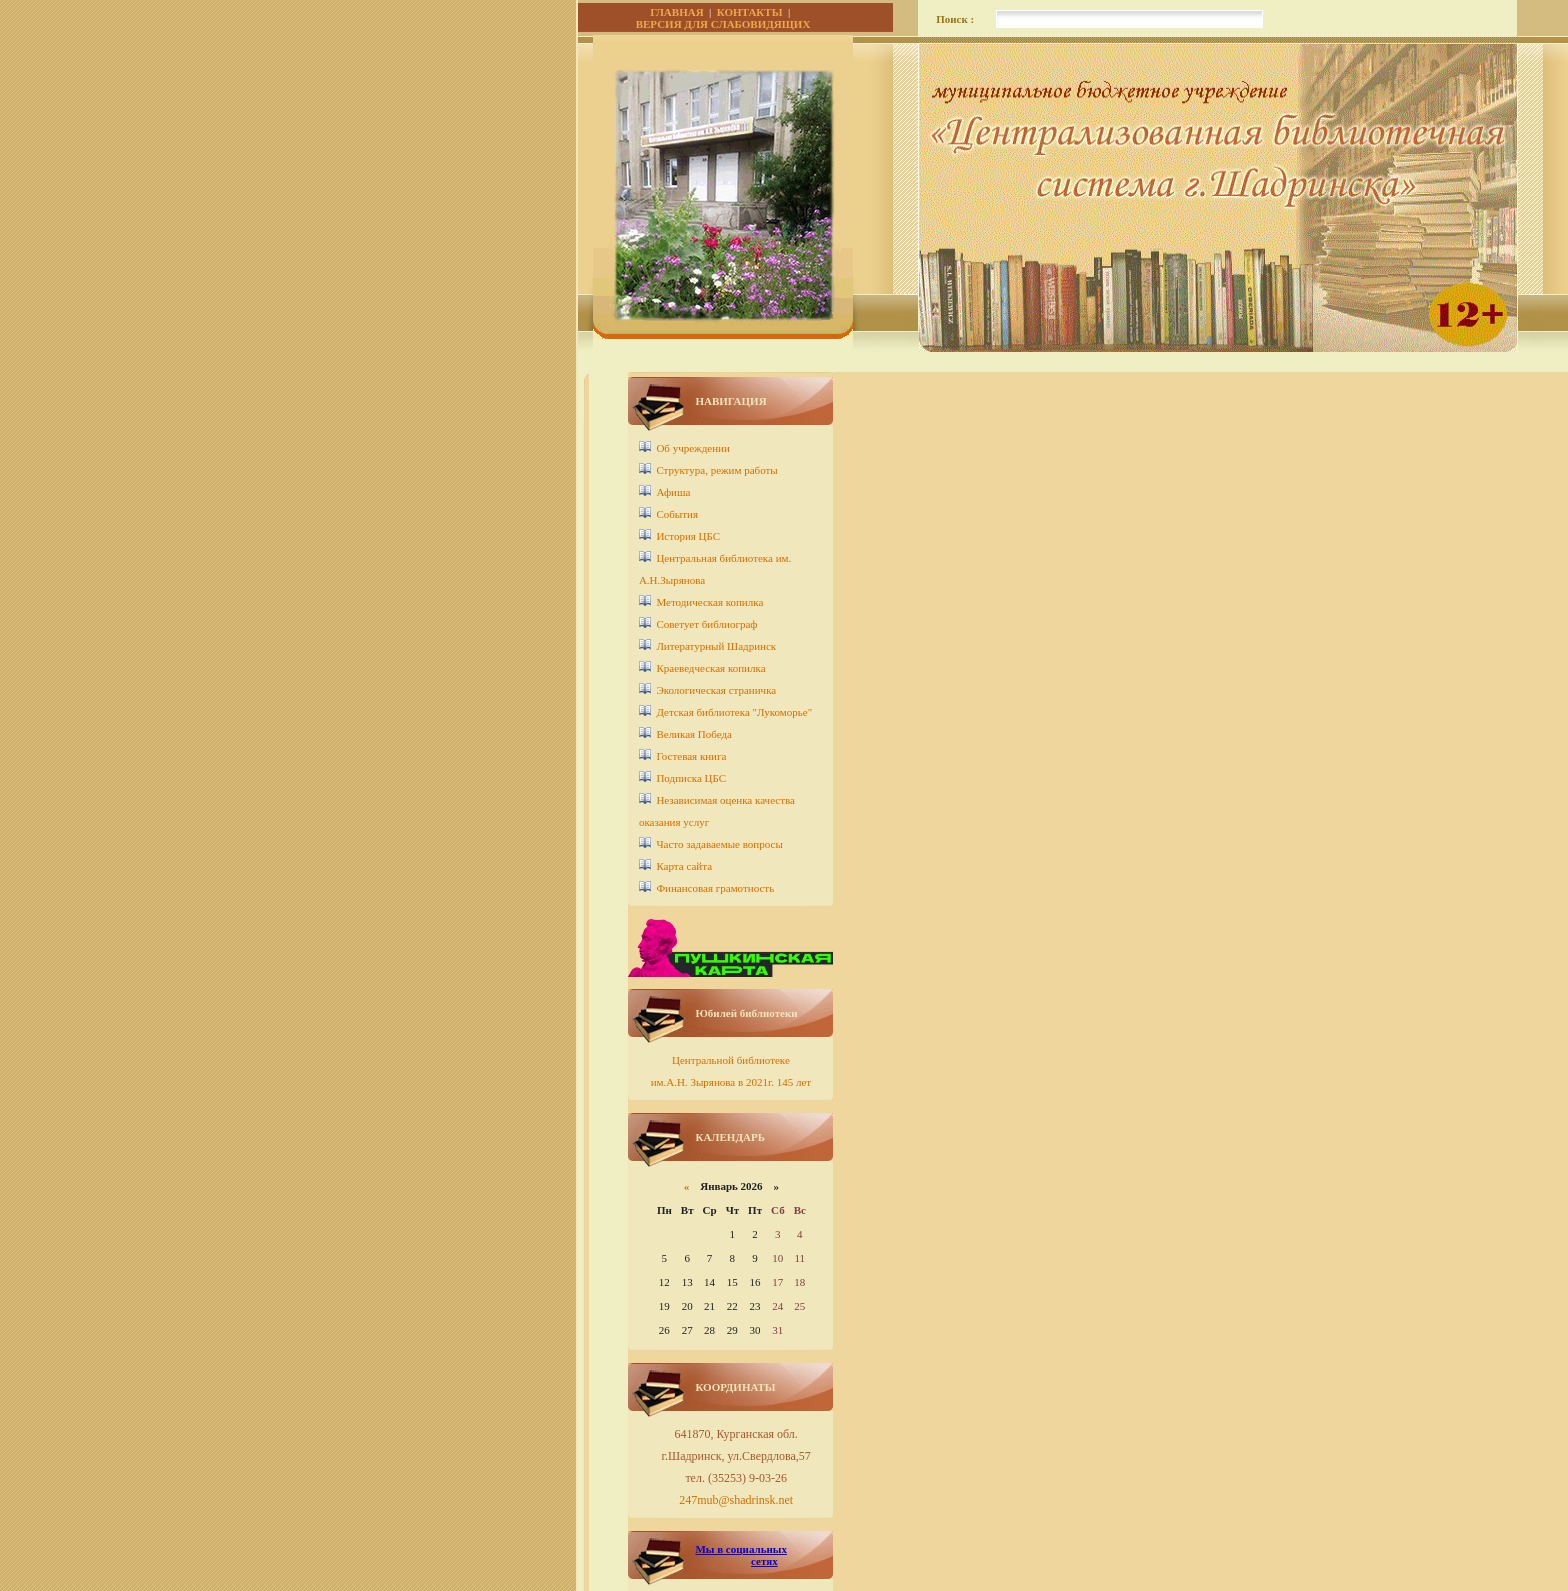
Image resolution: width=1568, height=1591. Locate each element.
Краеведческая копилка (710, 668)
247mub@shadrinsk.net (736, 1500)
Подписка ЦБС (691, 778)
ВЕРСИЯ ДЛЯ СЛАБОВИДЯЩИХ (723, 24)
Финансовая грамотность (715, 888)
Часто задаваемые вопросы (719, 844)
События (677, 514)
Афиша (673, 492)
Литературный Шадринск (716, 646)
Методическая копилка (709, 602)
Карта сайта (684, 866)
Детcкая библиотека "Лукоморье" (734, 712)
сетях (764, 1561)
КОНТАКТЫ (750, 12)
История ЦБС (688, 536)
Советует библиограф (706, 624)
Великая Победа (694, 734)
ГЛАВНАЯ (676, 12)
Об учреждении (692, 448)
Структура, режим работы (716, 470)
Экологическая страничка (716, 690)
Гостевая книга (691, 756)
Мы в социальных (740, 1549)
